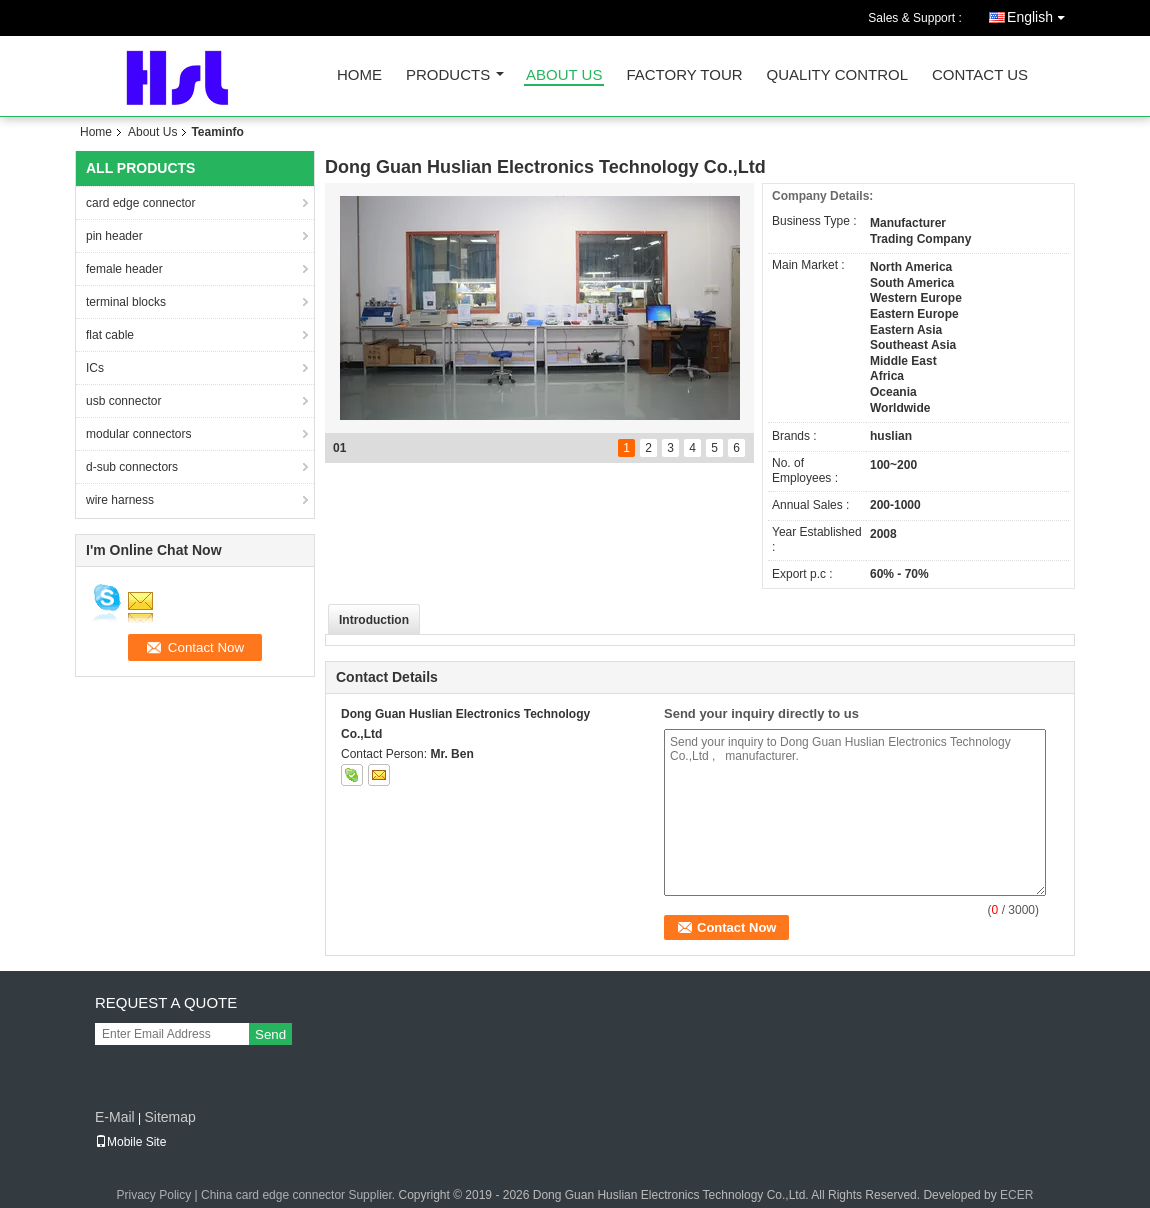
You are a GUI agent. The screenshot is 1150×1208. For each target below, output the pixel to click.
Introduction (374, 620)
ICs (95, 368)
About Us (564, 75)
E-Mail (115, 1117)
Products (448, 75)
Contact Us (980, 75)
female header (124, 269)
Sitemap (169, 1117)
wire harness (120, 500)
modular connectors (138, 434)
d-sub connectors (132, 467)
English (1041, 13)
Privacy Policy (154, 1195)
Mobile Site (130, 1142)
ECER (1016, 1195)
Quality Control (837, 75)
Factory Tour (684, 75)
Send (270, 1034)
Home (359, 75)
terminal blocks (126, 302)
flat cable (110, 335)
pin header (114, 236)
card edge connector (140, 203)
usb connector (123, 401)
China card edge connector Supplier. (299, 1195)
